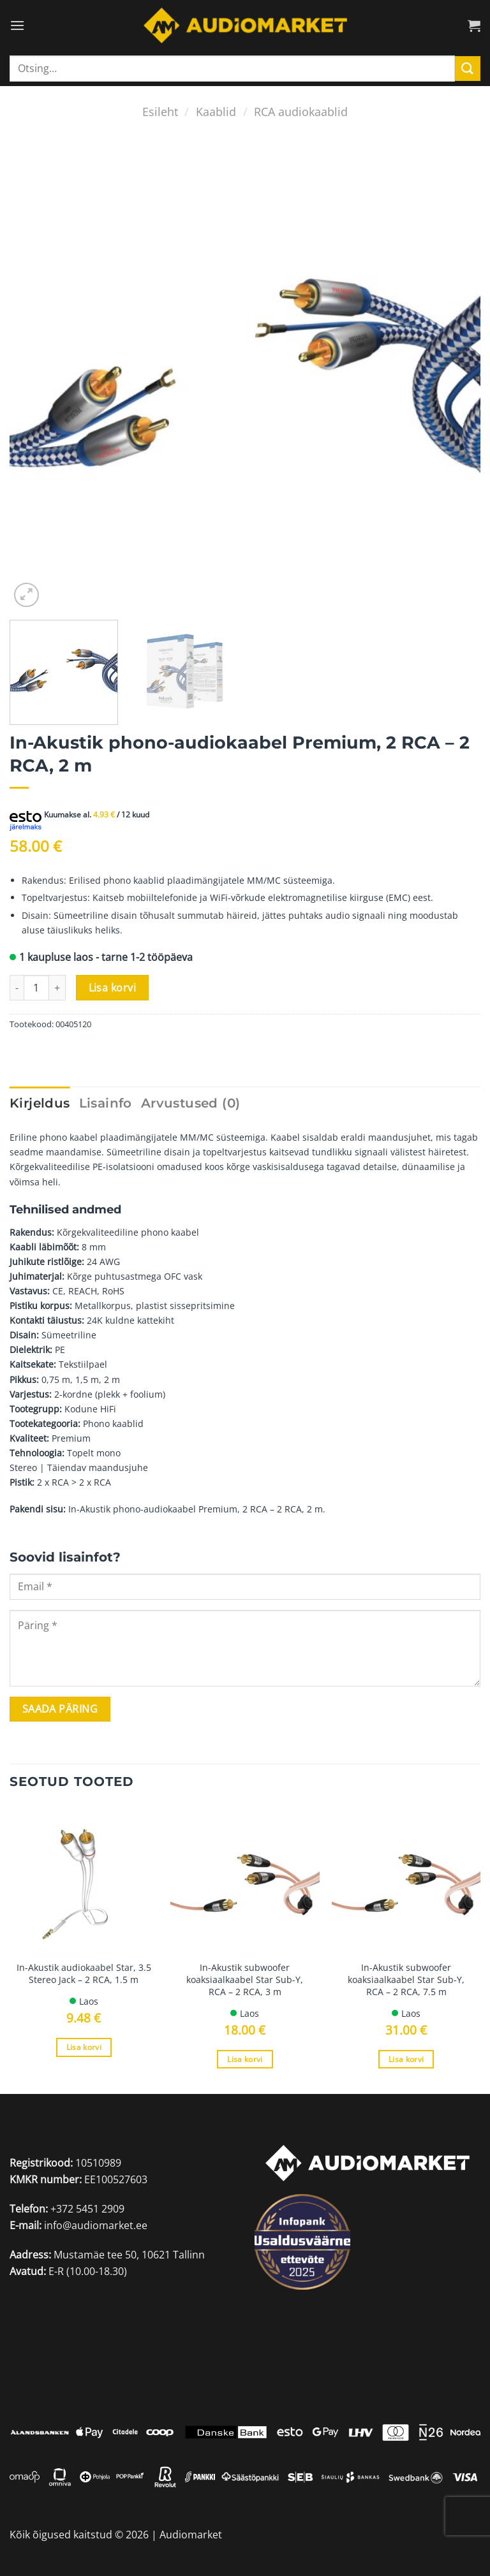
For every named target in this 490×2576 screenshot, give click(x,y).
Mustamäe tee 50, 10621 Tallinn (129, 2255)
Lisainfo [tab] (105, 1103)
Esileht (160, 111)
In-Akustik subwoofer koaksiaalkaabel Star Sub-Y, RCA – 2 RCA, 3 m (244, 1979)
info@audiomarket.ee (95, 2225)
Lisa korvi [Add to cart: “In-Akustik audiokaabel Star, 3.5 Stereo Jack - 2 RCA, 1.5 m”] (83, 2047)
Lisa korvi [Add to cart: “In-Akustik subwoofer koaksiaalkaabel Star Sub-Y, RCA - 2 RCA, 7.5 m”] (406, 2059)
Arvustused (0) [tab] (191, 1103)
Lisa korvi (113, 988)
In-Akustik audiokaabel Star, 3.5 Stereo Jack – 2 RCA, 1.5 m (84, 1974)
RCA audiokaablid (301, 111)
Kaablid (216, 111)
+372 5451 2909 (87, 2209)
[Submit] (467, 68)
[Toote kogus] (36, 987)
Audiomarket (191, 2535)
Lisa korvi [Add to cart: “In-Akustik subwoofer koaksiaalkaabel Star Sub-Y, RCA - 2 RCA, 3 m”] (244, 2059)
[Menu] (17, 25)
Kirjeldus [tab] (40, 1103)
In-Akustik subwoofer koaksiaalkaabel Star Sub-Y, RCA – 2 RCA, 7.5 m (406, 1979)
